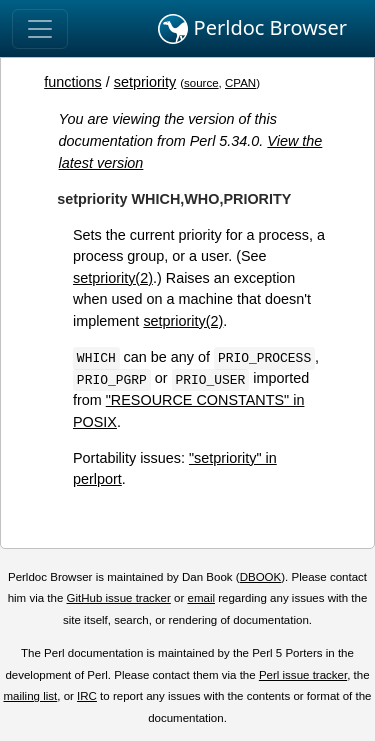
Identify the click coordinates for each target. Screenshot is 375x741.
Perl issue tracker (303, 675)
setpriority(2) (113, 278)
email (201, 598)
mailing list (30, 696)
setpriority (145, 82)
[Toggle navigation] (40, 29)
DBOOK (261, 577)
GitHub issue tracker (119, 598)
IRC (87, 696)
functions (73, 82)
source (201, 83)
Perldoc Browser (252, 29)
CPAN (240, 83)
